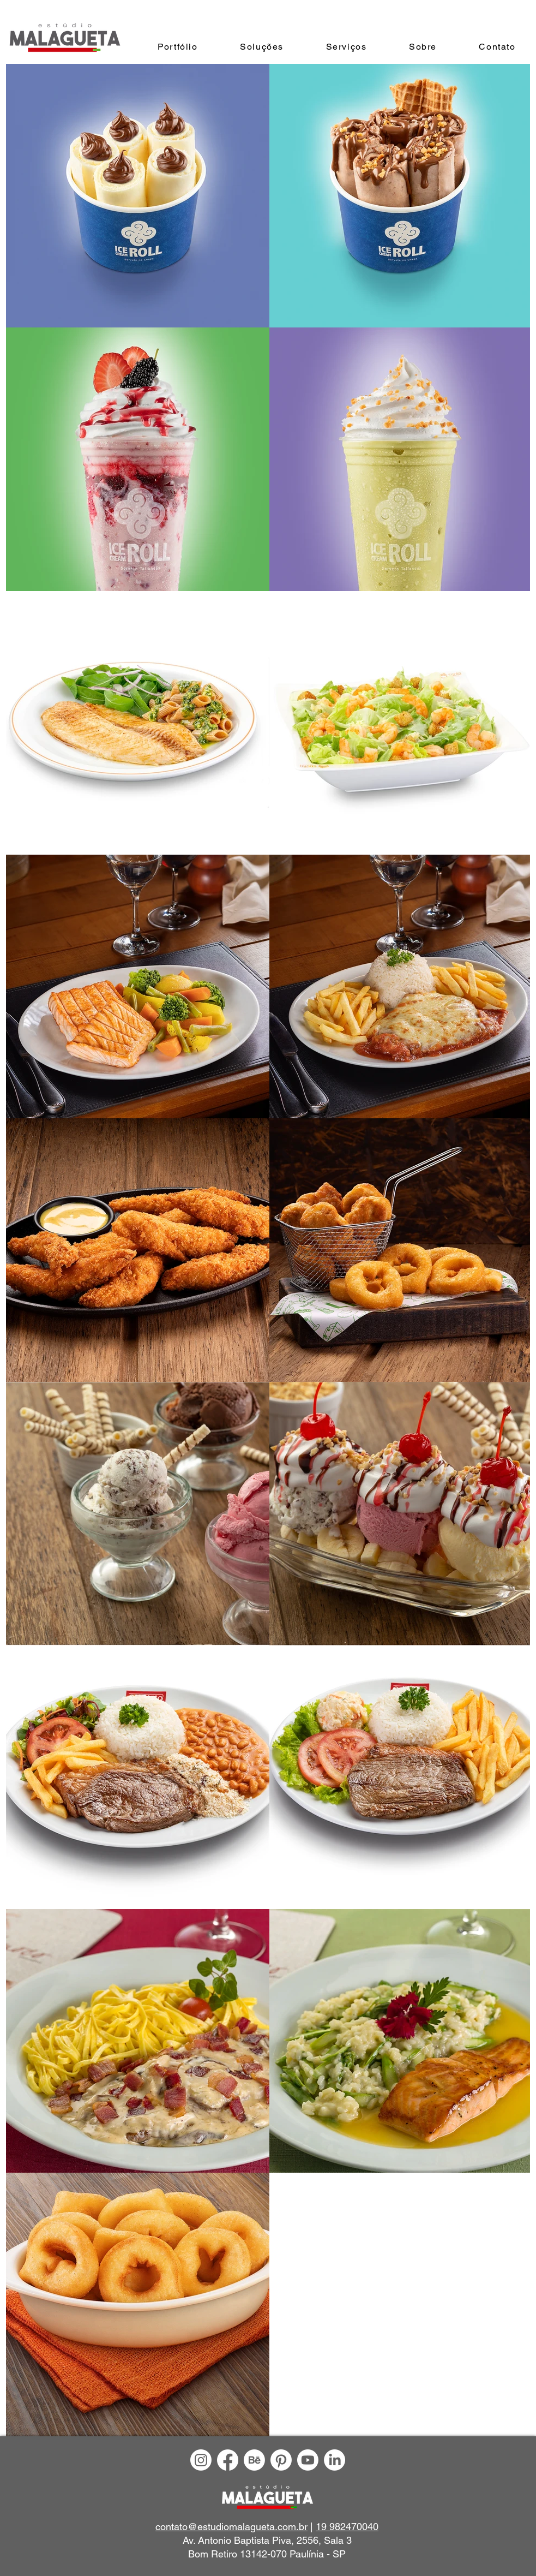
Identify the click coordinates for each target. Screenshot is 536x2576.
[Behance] (254, 2460)
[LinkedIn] (334, 2460)
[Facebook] (227, 2460)
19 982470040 (347, 2526)
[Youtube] (307, 2460)
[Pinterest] (281, 2460)
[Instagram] (201, 2460)
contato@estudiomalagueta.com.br (231, 2526)
